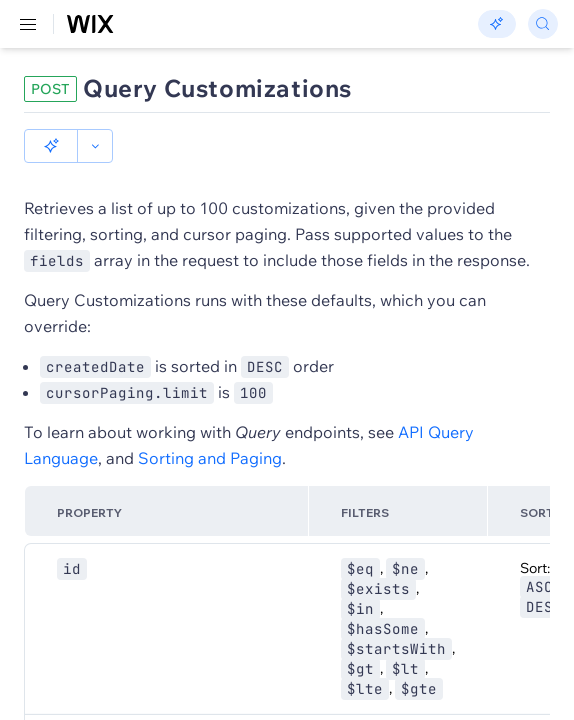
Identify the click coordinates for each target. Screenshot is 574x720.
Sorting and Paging (210, 424)
